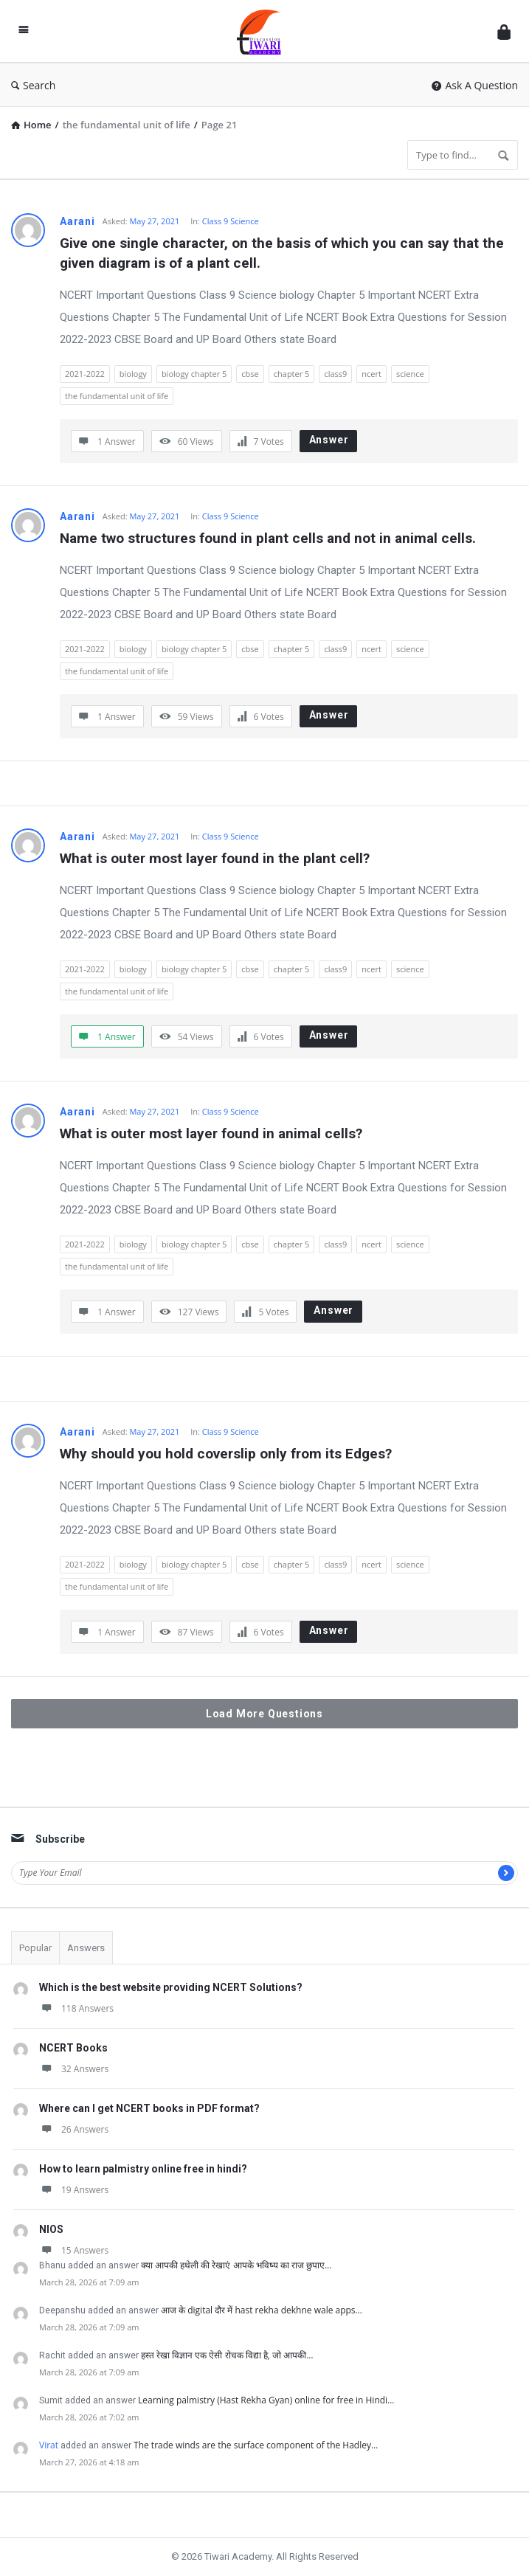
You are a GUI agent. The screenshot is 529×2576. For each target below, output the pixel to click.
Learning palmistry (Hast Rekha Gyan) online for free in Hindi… (266, 2400)
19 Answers (73, 2190)
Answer (329, 440)
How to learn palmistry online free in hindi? (143, 2169)
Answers (86, 1947)
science (410, 373)
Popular (35, 1947)
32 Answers (73, 2069)
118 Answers (76, 2008)
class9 (335, 373)
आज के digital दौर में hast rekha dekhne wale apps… (261, 2310)
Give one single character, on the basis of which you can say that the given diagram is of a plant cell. (284, 253)
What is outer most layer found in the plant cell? (215, 858)
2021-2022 (85, 373)
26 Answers (73, 2129)
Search (33, 85)
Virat (48, 2445)
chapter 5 (292, 373)
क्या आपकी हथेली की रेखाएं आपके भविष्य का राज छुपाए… (236, 2265)
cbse (249, 373)
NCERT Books (73, 2048)
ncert (371, 373)
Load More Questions (264, 1714)
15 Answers (73, 2250)
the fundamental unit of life (116, 395)
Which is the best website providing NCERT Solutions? (170, 1987)
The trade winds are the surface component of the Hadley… (256, 2445)
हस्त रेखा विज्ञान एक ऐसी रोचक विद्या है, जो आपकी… (227, 2355)
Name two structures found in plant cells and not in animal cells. (268, 538)
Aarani (77, 221)
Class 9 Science (230, 220)
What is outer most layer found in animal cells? (211, 1133)
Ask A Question (475, 85)
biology (133, 373)
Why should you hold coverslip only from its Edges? (226, 1453)
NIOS (51, 2229)
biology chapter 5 (194, 373)
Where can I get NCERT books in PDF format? (149, 2108)
